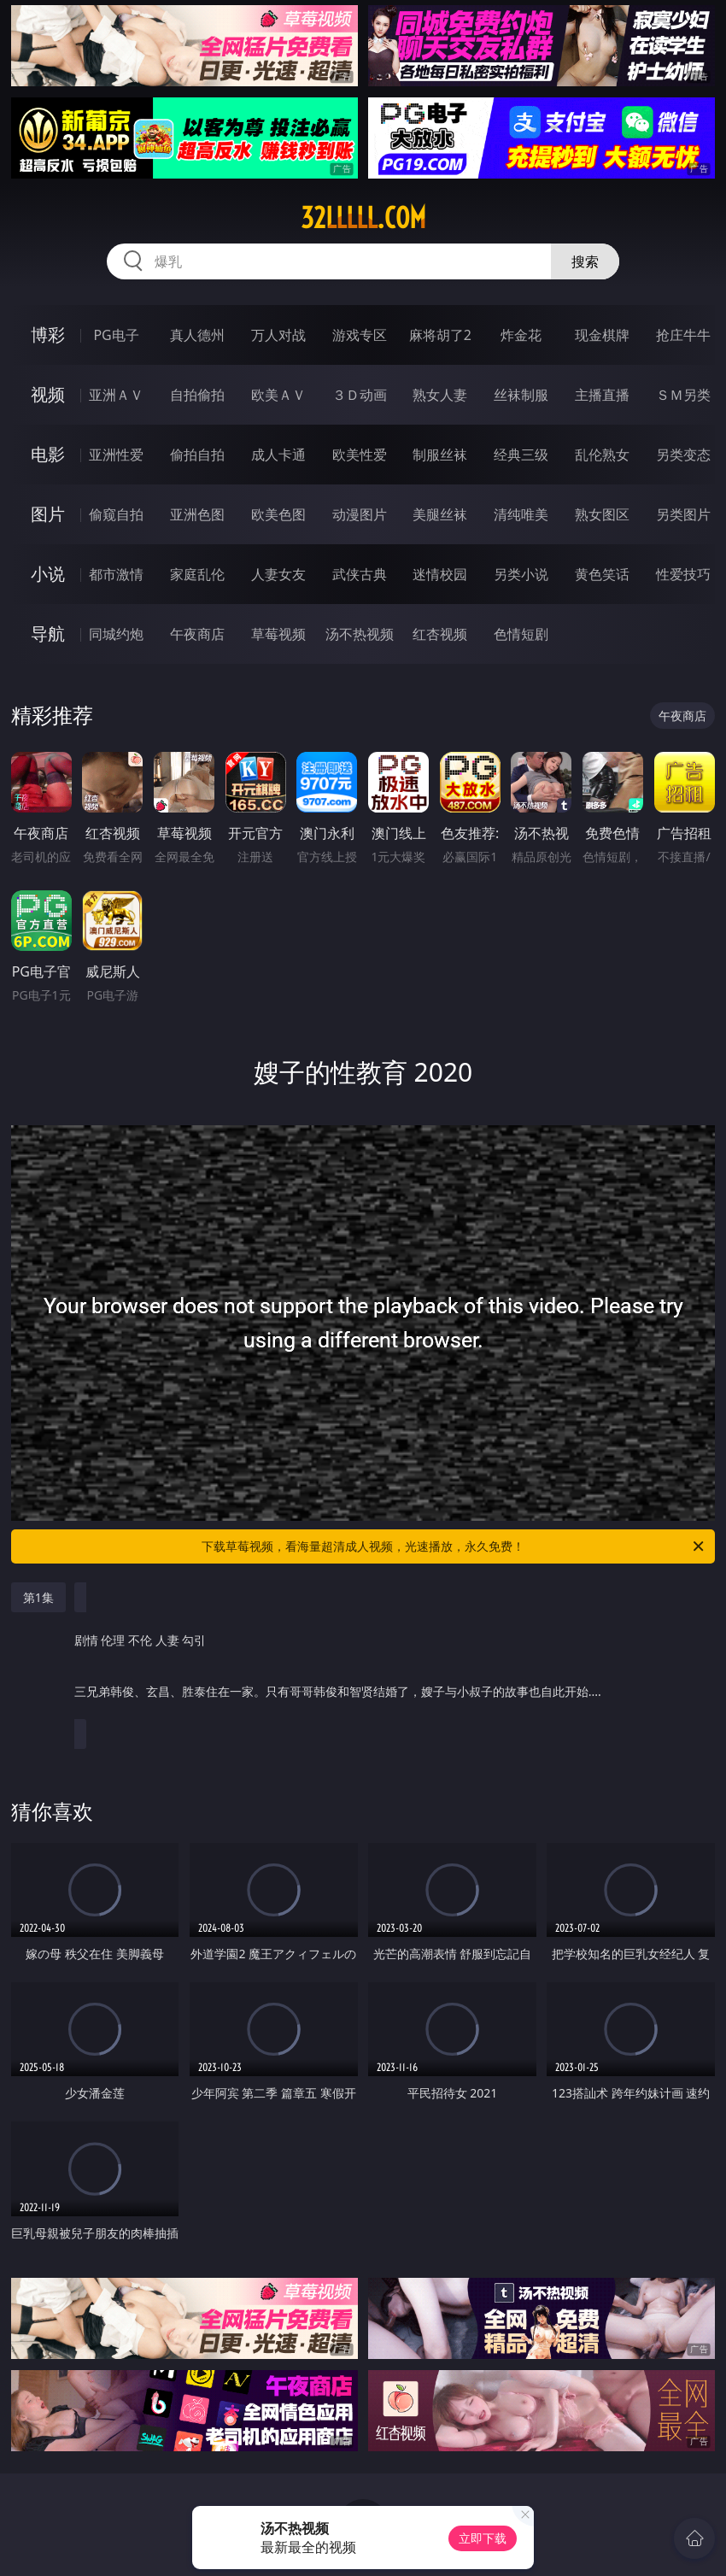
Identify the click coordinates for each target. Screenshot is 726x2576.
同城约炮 (116, 634)
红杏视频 (440, 634)
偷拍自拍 (197, 454)
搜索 (585, 261)
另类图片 (683, 514)
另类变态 (683, 454)
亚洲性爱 (116, 454)
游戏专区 (359, 335)
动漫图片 (359, 514)
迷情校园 (440, 574)
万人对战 (278, 335)
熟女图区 (602, 514)
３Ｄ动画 (359, 394)
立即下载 (482, 2538)
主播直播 (602, 394)
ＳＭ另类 (683, 394)
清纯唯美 (521, 514)
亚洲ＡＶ (116, 394)
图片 (48, 513)
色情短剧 (521, 634)
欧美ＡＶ (278, 394)
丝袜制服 (521, 394)
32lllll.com (363, 218)
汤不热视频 (359, 634)
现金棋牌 (602, 335)
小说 (48, 573)
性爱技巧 (683, 574)
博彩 (48, 334)
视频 (48, 394)
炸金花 (521, 335)
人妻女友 (278, 574)
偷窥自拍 (116, 514)
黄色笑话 (602, 574)
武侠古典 (359, 574)
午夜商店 (197, 634)
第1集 (38, 1597)
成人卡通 (278, 454)
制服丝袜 (440, 454)
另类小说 (521, 574)
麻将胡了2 (440, 335)
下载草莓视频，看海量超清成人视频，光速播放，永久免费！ (454, 1546)
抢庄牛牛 (683, 335)
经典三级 (521, 454)
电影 (48, 454)
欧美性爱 (359, 454)
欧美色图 (278, 514)
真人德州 (197, 335)
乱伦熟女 (602, 454)
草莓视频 (278, 634)
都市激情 (116, 574)
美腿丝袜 (440, 514)
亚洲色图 (197, 514)
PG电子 (115, 335)
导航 (48, 633)
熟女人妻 (440, 394)
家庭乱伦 (197, 574)
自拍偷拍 (197, 394)
